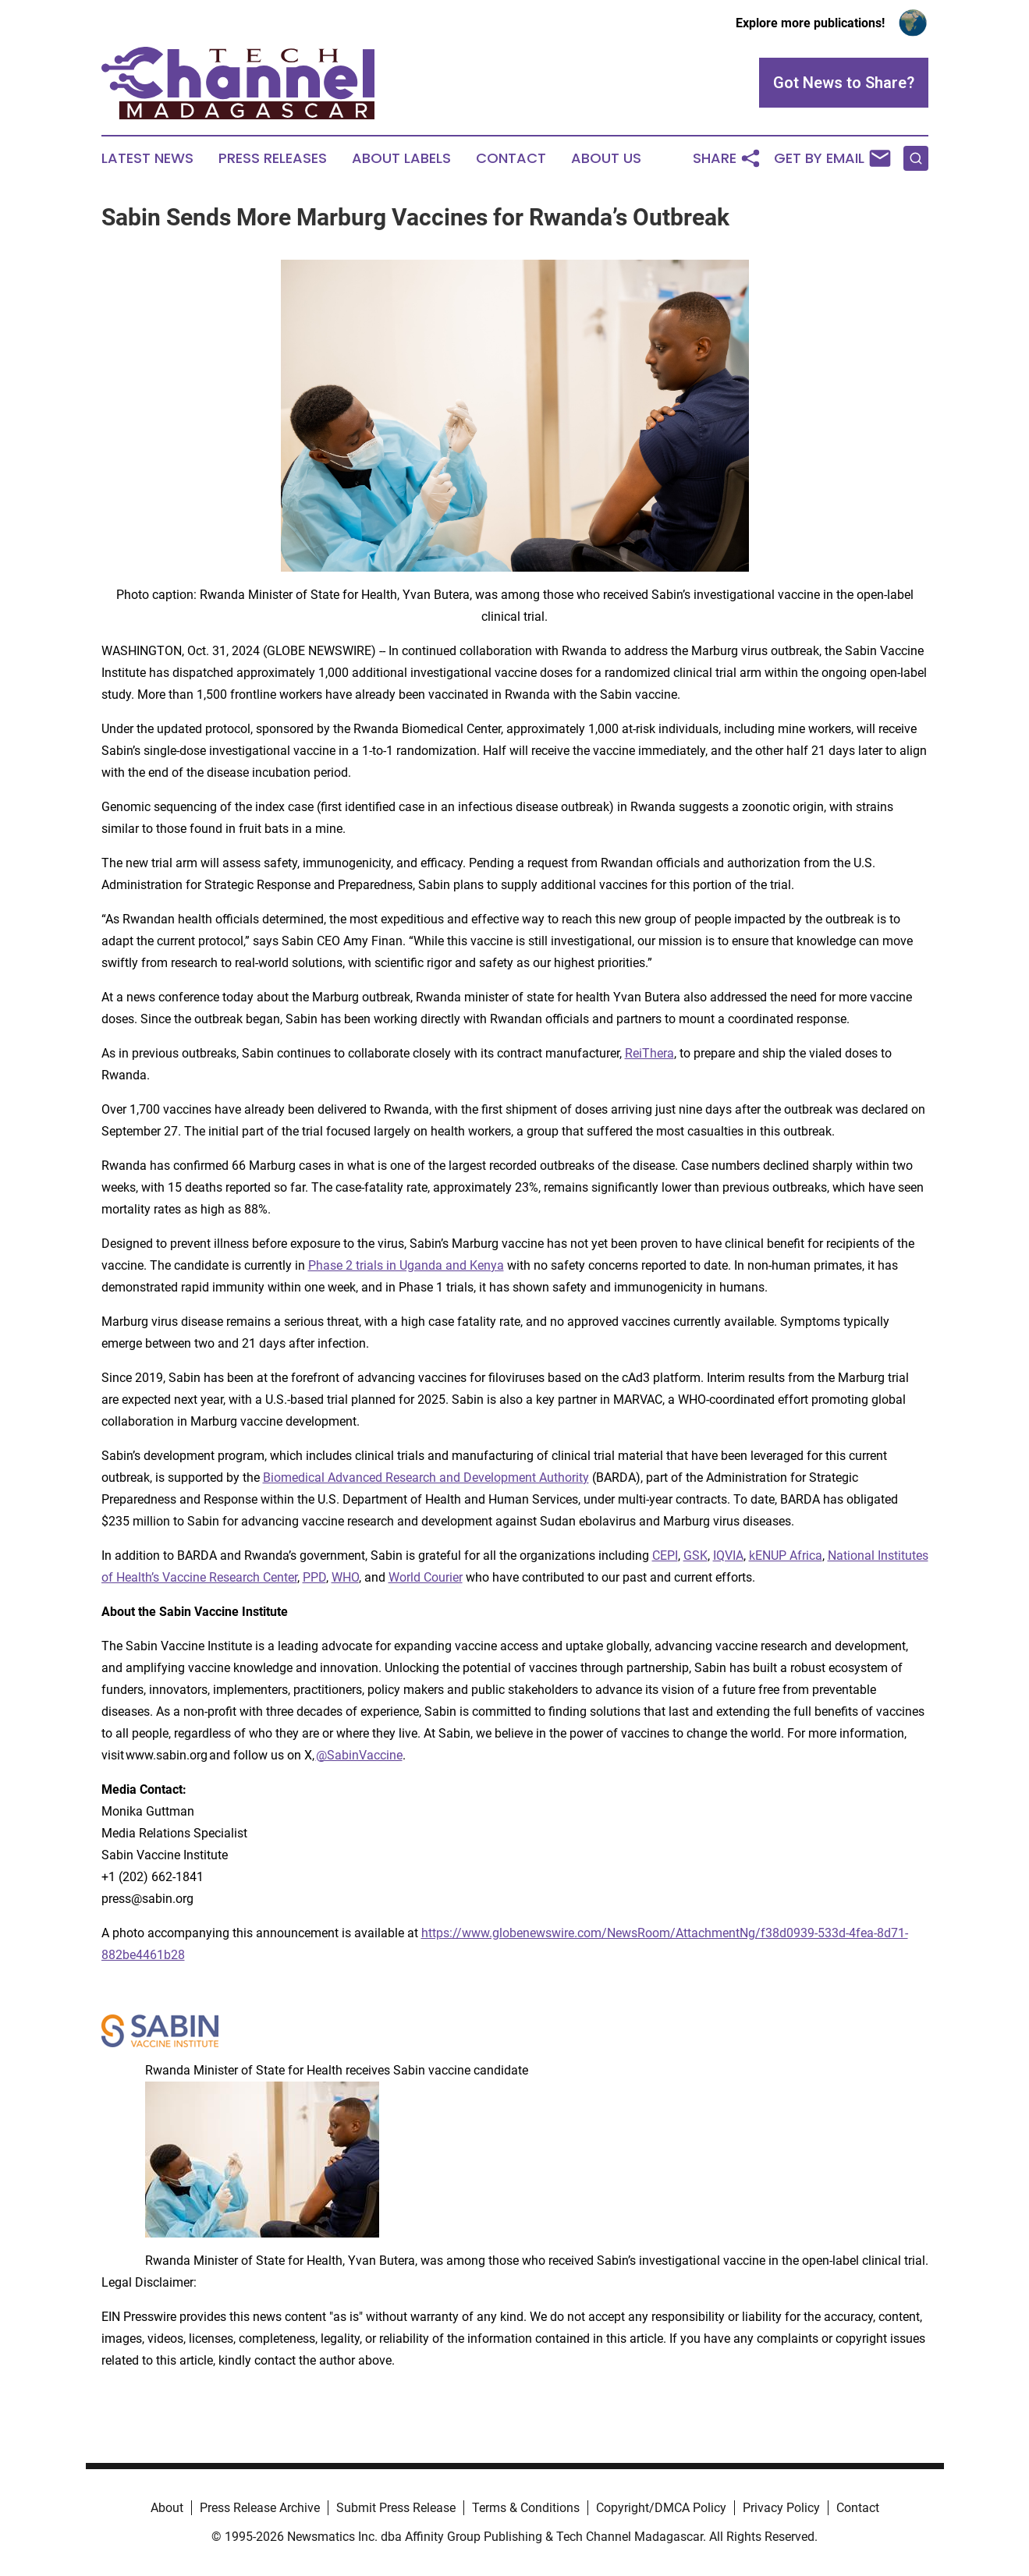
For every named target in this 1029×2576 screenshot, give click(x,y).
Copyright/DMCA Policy (661, 2507)
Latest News (147, 158)
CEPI (665, 1555)
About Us (606, 158)
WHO (345, 1577)
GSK (695, 1555)
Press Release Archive (260, 2507)
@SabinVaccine (359, 1755)
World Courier (426, 1577)
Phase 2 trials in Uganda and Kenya (406, 1265)
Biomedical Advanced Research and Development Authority (426, 1477)
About (167, 2507)
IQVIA (728, 1555)
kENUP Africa (785, 1555)
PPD (314, 1577)
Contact (511, 158)
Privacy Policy (781, 2507)
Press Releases (272, 158)
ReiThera (649, 1053)
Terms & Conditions (526, 2507)
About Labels (401, 158)
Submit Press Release (396, 2507)
